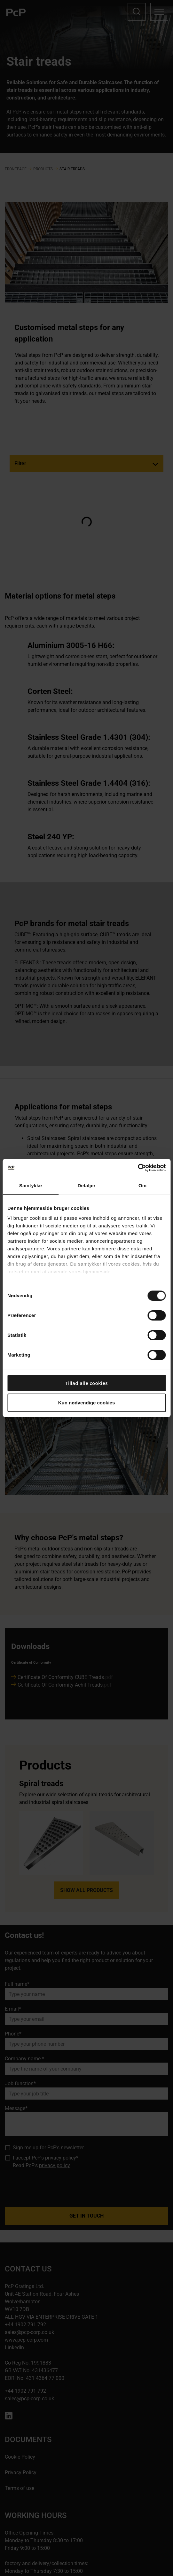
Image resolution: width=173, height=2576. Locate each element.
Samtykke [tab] (30, 1185)
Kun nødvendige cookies (86, 1402)
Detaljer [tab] (87, 1185)
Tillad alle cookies (86, 1383)
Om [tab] (142, 1185)
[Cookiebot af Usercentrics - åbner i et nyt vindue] (138, 1168)
